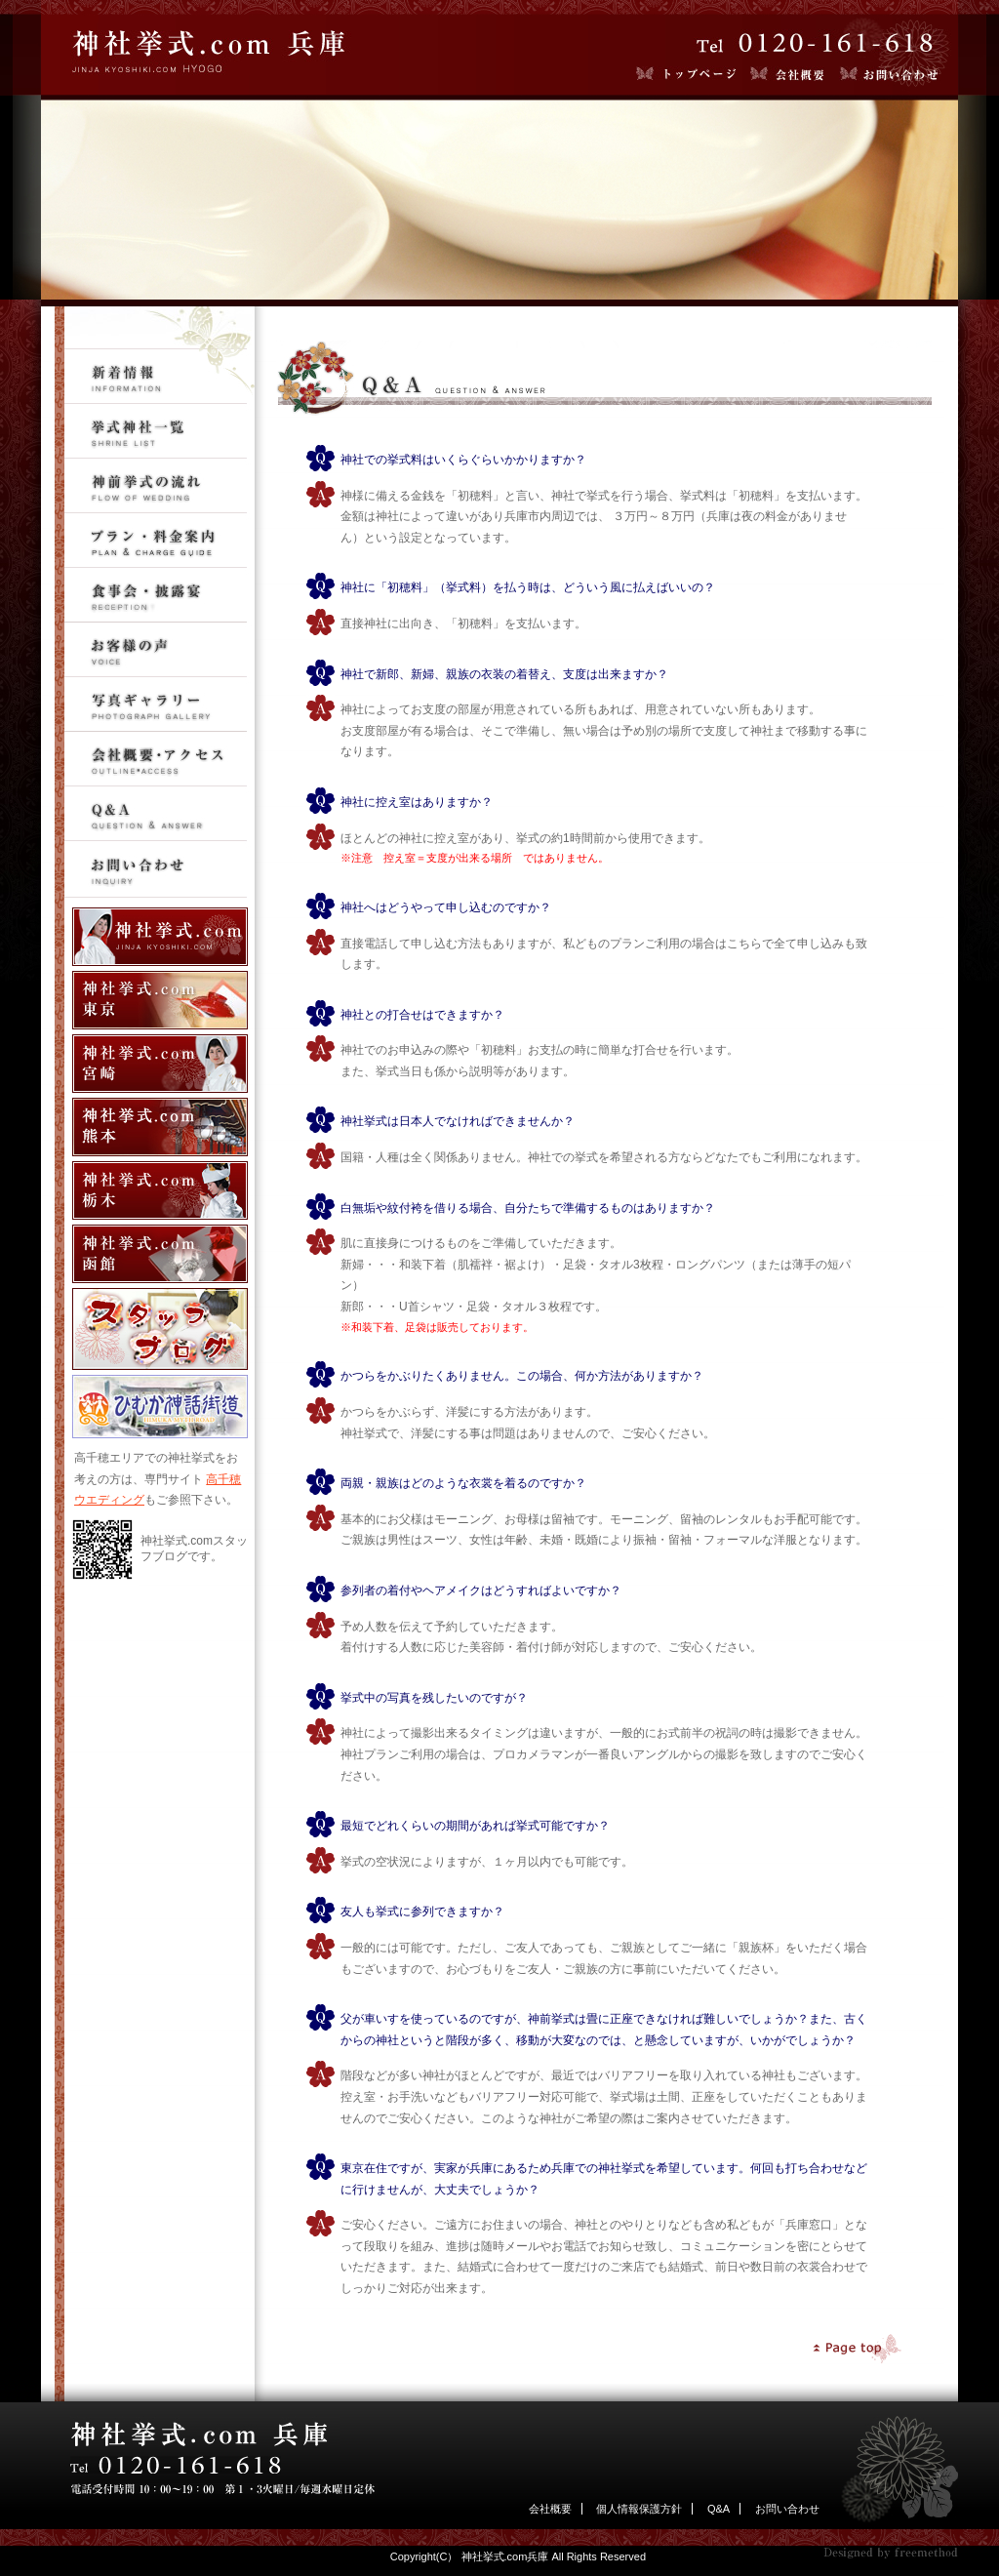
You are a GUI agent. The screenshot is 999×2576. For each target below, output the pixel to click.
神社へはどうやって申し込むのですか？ (445, 907)
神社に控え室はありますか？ (416, 802)
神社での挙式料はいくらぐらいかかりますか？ (463, 459)
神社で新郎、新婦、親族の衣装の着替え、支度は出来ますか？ (504, 674)
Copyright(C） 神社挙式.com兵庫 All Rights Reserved (518, 2556)
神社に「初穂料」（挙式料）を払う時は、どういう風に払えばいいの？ (527, 587)
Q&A (718, 2509)
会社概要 (550, 2509)
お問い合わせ (787, 2509)
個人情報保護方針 (639, 2509)
